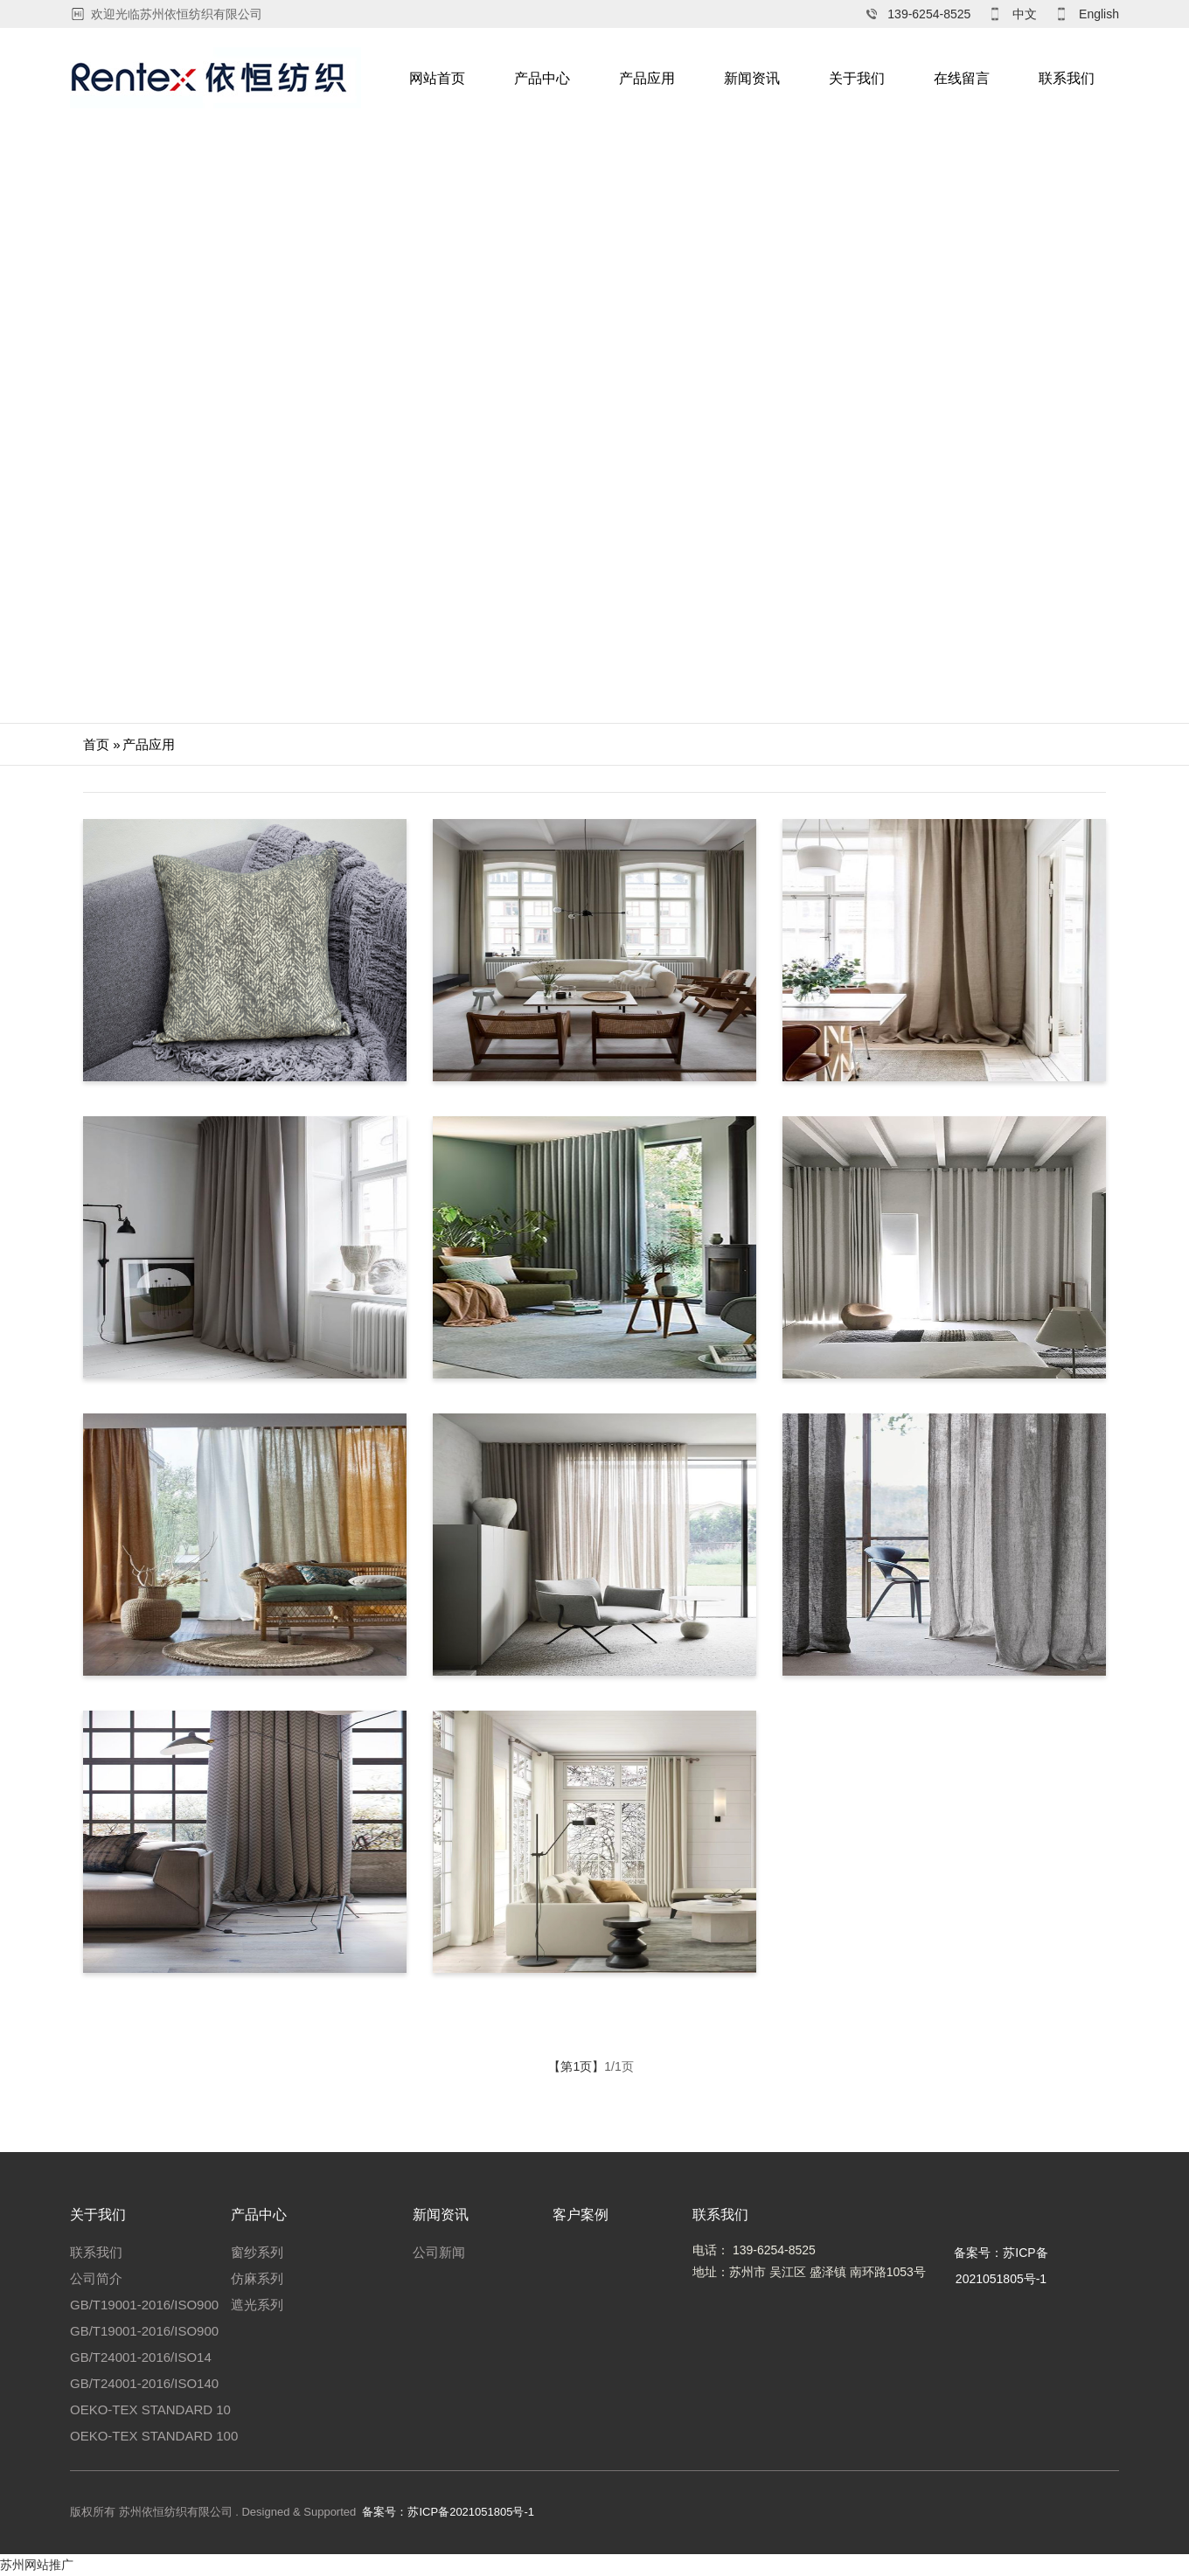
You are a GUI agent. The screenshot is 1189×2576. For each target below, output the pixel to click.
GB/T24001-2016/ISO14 (141, 2357)
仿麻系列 (257, 2278)
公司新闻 (439, 2252)
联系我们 (1067, 78)
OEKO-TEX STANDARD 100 (154, 2435)
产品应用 (647, 78)
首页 (96, 744)
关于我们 (857, 78)
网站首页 (437, 78)
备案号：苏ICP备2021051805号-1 (448, 2511)
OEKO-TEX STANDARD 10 (150, 2409)
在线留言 (962, 78)
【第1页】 (576, 2066)
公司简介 (96, 2278)
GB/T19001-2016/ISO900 (144, 2304)
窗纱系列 (257, 2252)
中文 (1024, 14)
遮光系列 (257, 2304)
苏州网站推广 (36, 2565)
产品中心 (542, 78)
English (1099, 14)
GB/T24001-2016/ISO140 (144, 2383)
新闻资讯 (752, 78)
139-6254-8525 (928, 14)
